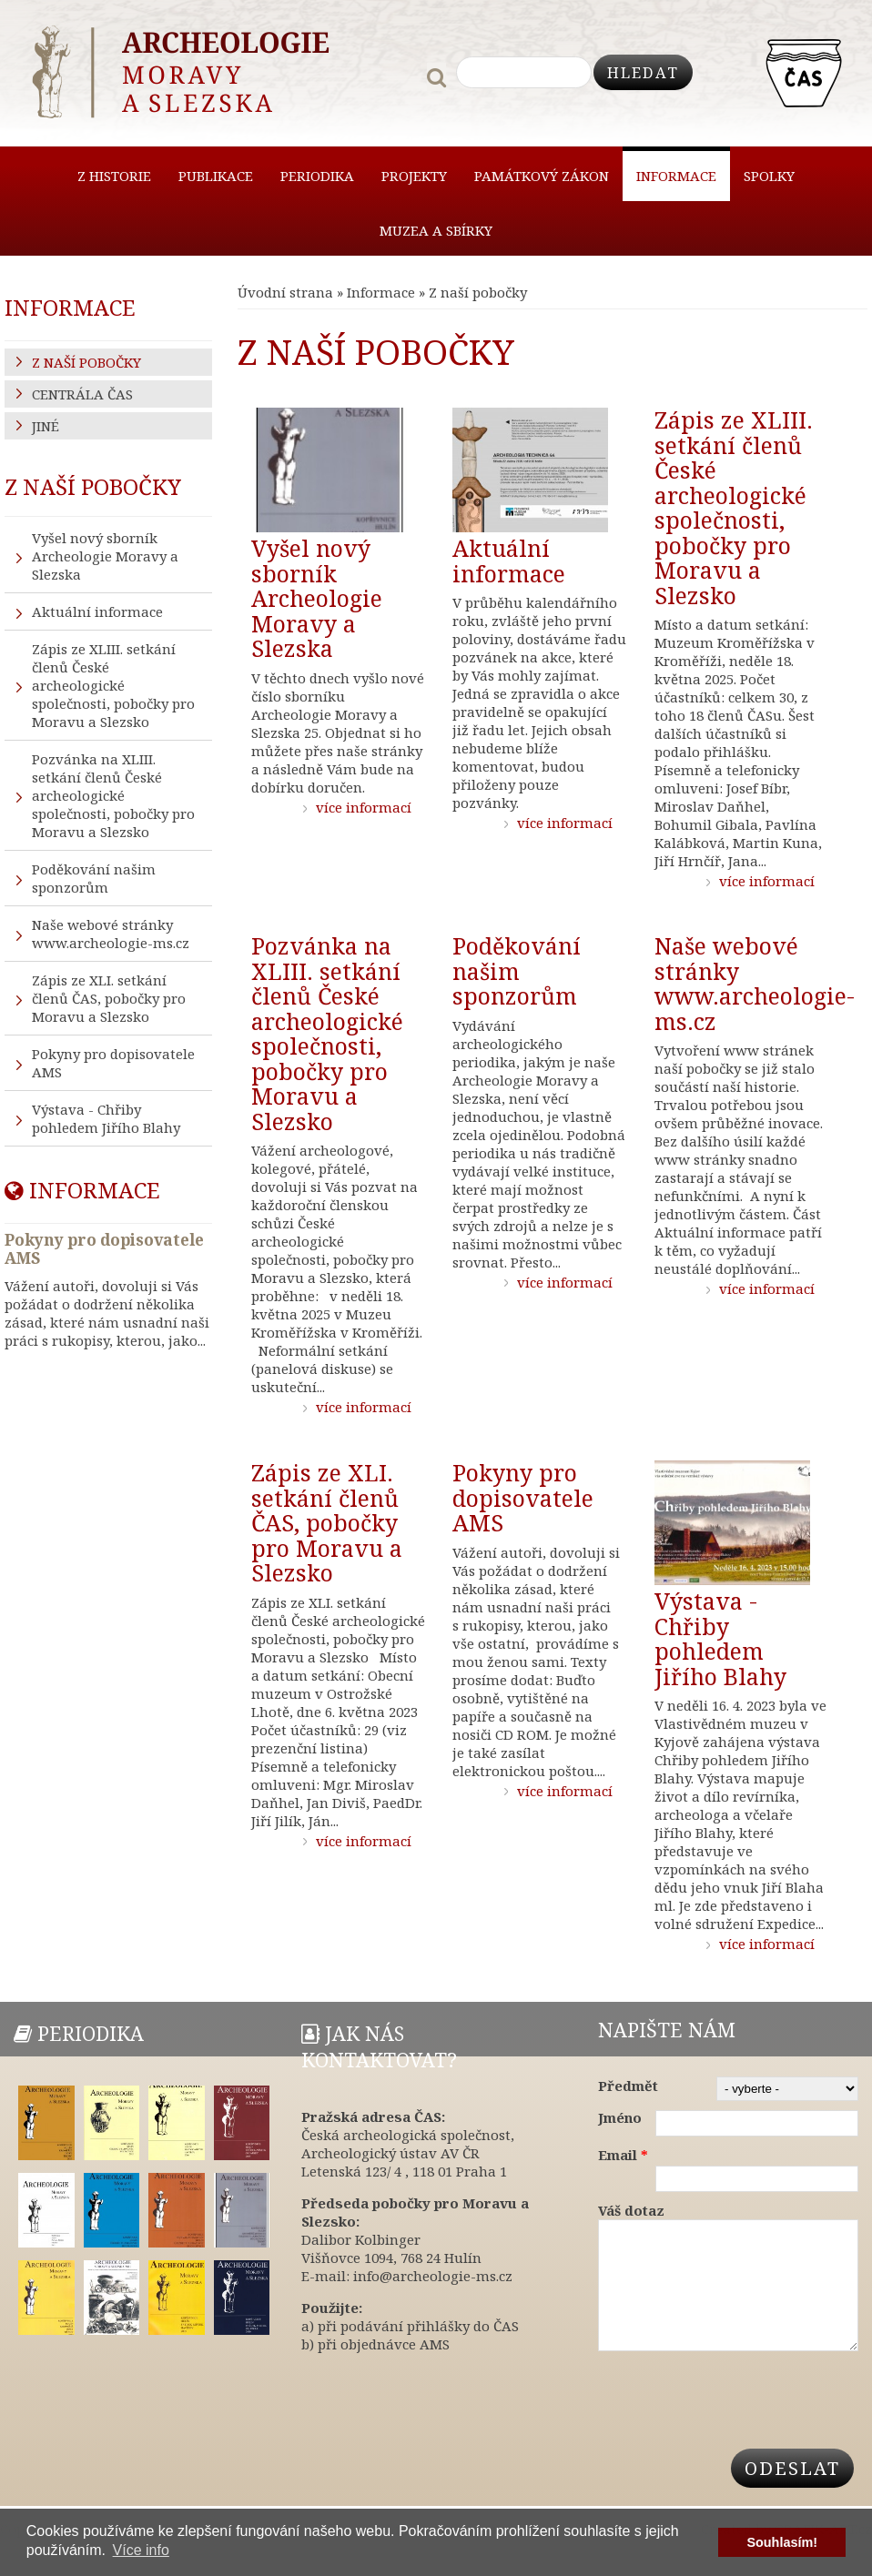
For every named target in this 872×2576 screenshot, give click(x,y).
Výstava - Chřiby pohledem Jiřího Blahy (720, 1638)
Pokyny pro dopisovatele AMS (522, 1497)
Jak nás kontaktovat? (379, 2046)
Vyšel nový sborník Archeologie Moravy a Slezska (316, 597)
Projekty (414, 176)
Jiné (45, 426)
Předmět (628, 2085)
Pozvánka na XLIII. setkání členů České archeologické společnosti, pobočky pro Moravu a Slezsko (327, 1033)
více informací (363, 806)
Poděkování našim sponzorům (516, 970)
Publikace (215, 176)
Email (623, 2155)
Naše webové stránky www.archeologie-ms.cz (754, 983)
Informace (676, 176)
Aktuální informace (508, 560)
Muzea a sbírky (436, 230)
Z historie (114, 176)
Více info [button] (141, 2550)
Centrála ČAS (82, 394)
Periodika (317, 176)
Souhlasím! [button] (781, 2542)
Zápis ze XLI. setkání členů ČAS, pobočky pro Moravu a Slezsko (326, 1522)
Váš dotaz (631, 2210)
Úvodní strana (285, 292)
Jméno (620, 2117)
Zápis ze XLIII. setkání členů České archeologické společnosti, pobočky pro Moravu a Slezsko (733, 507)
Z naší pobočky (86, 362)
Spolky (769, 176)
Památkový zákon (541, 176)
